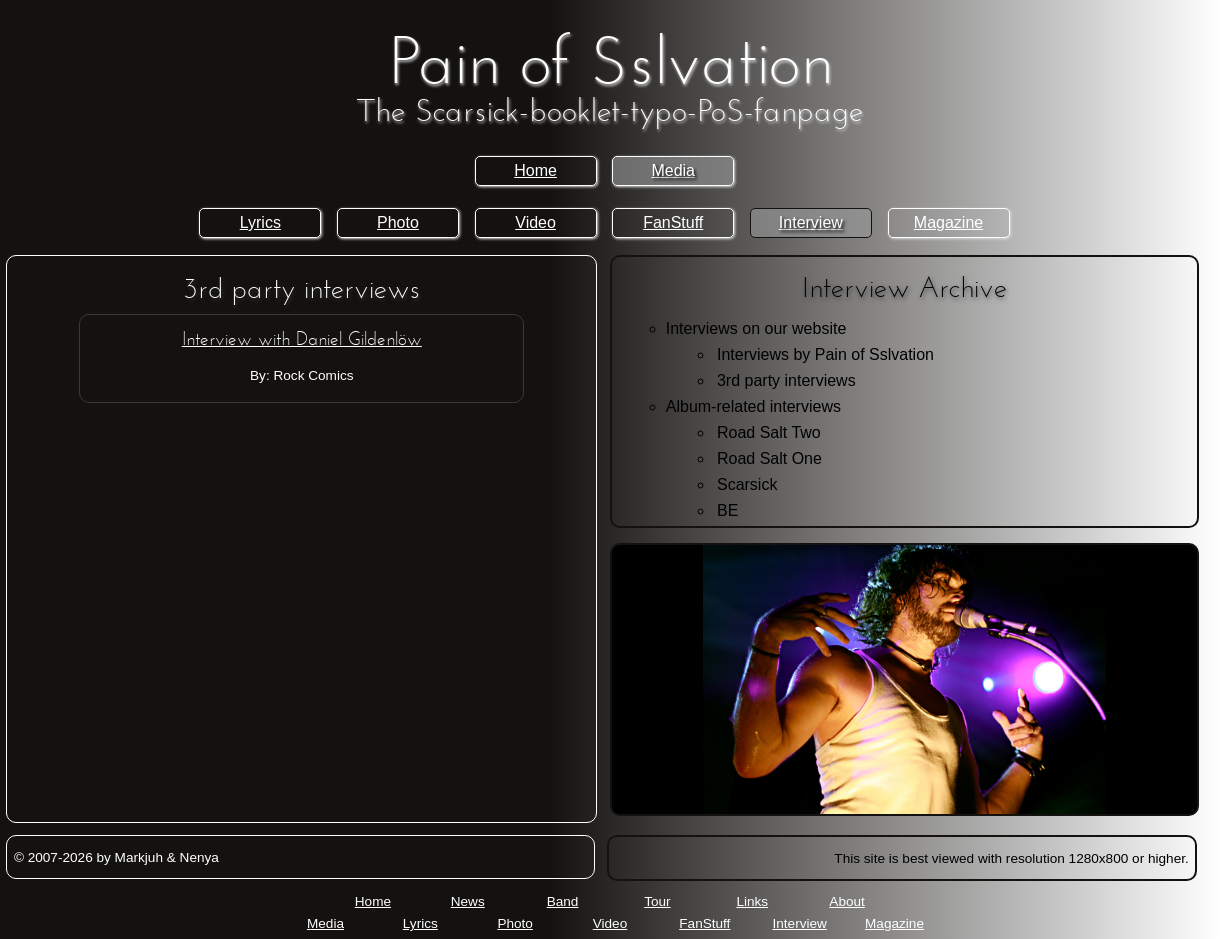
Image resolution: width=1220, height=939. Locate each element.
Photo (398, 222)
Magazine (948, 222)
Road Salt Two (769, 432)
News (468, 901)
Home (535, 170)
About (847, 901)
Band (563, 901)
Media (673, 170)
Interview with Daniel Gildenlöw (302, 340)
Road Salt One (769, 458)
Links (752, 901)
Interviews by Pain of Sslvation (825, 354)
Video (535, 222)
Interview (811, 222)
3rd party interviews (786, 380)
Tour (657, 901)
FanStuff (673, 222)
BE (727, 510)
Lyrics (260, 222)
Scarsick (747, 484)
